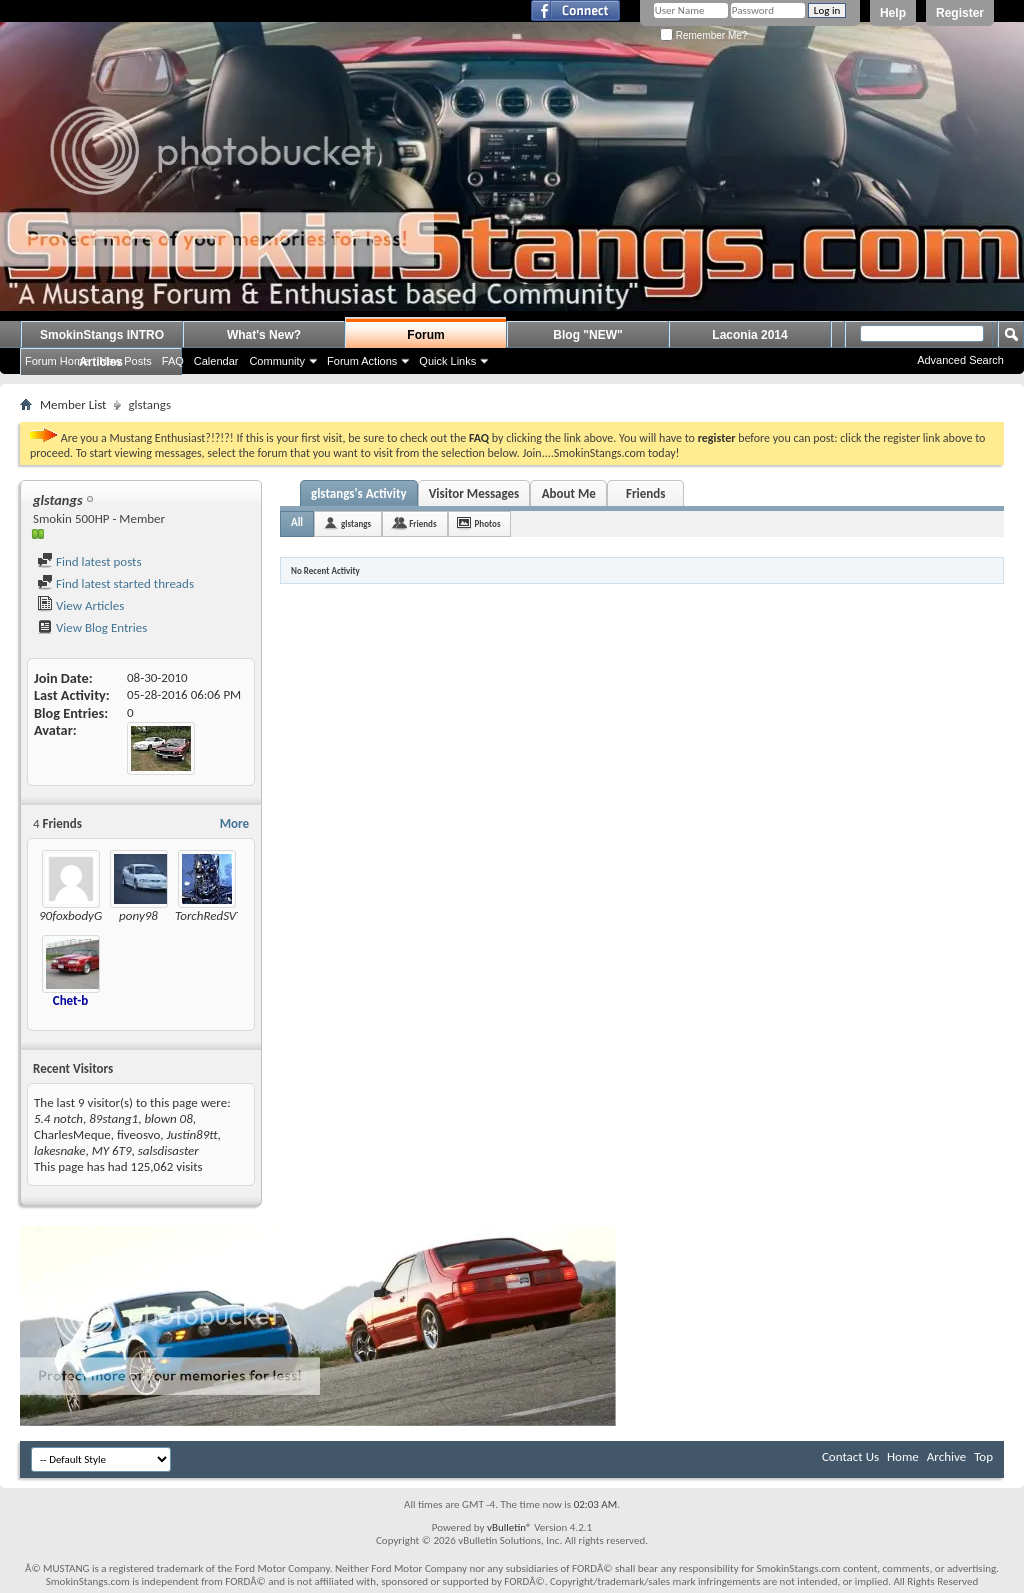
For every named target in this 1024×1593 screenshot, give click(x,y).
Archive (946, 1456)
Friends (645, 493)
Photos (488, 523)
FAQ (173, 361)
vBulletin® (509, 1527)
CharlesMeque (72, 1134)
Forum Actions (362, 361)
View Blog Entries (92, 627)
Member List (73, 404)
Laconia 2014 (749, 335)
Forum (425, 335)
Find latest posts (89, 561)
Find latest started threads (115, 583)
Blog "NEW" (587, 335)
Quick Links (447, 361)
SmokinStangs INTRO (102, 335)
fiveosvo (138, 1134)
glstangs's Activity (359, 493)
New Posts (125, 361)
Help (893, 13)
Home (903, 1456)
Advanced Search (960, 360)
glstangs (356, 523)
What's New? (264, 335)
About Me (569, 493)
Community (277, 361)
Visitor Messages (474, 493)
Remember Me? (703, 35)
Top (983, 1456)
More (234, 823)
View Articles (80, 605)
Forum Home (57, 361)
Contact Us (850, 1456)
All (297, 522)
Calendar (216, 361)
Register (960, 13)
